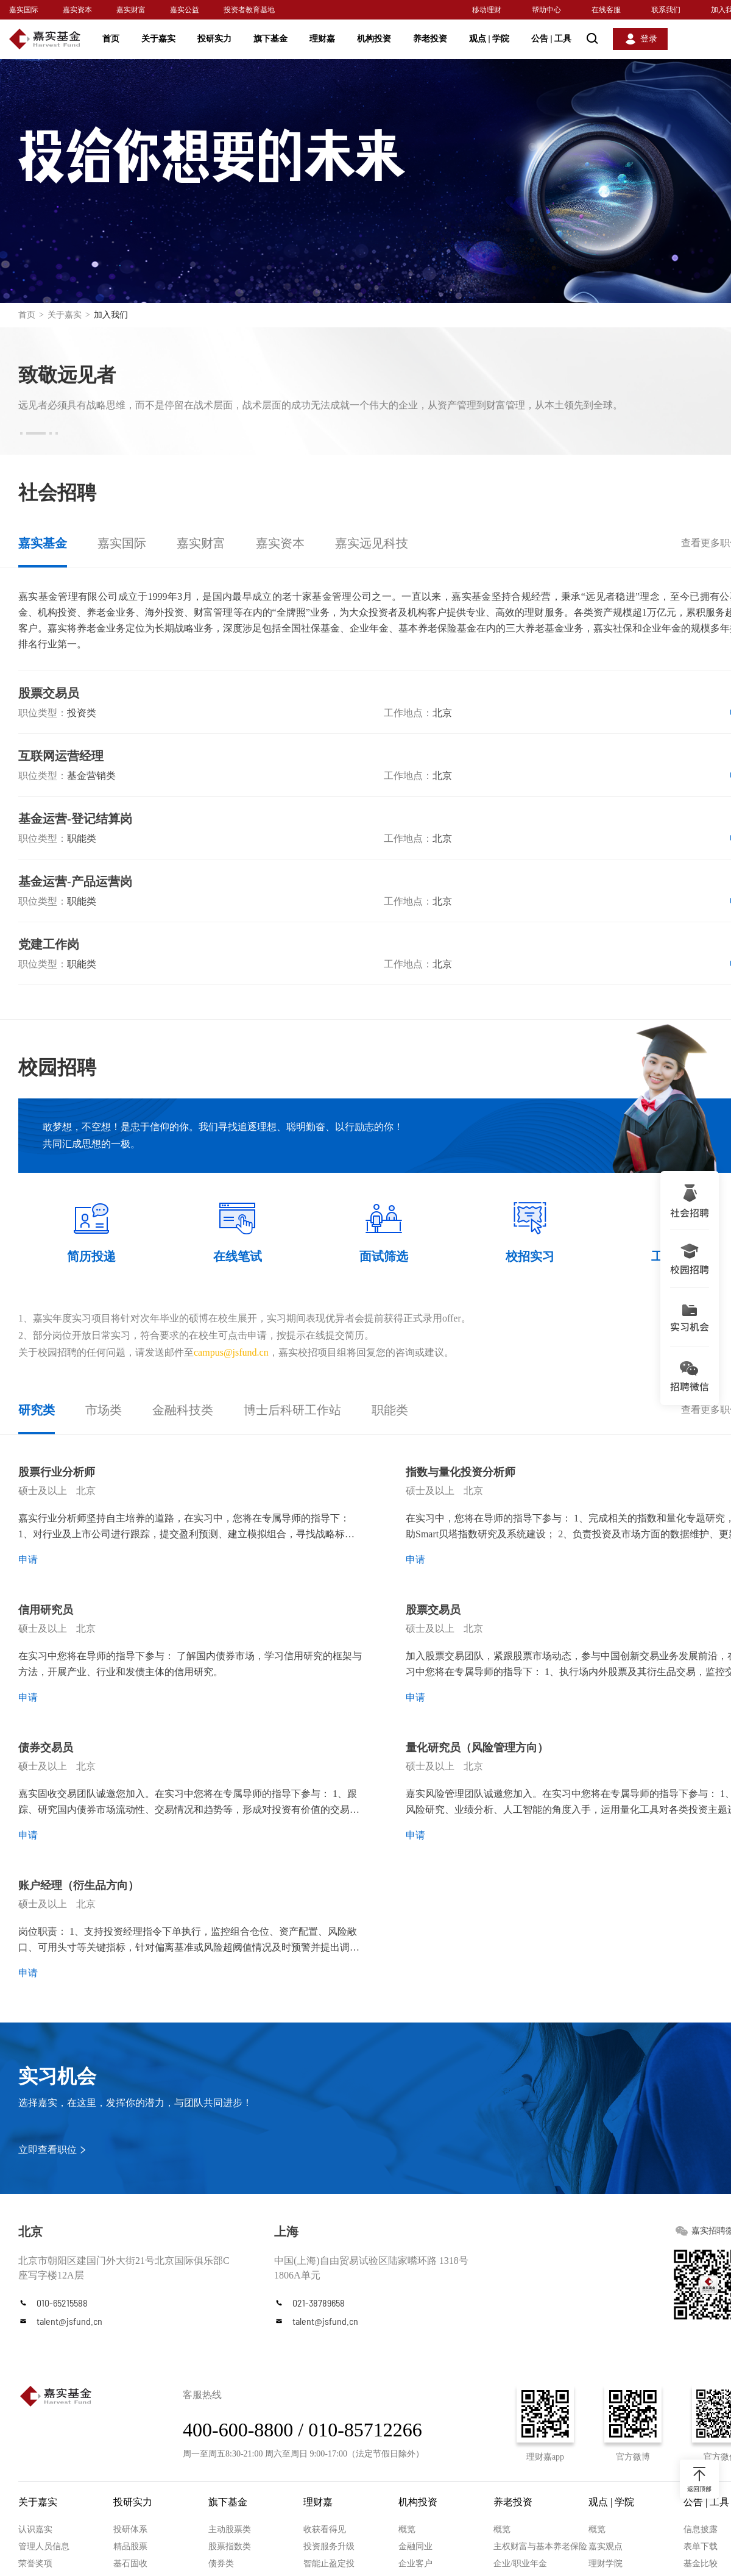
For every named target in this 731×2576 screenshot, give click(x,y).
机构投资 (374, 38)
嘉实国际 (23, 9)
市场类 (103, 1410)
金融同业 (415, 2546)
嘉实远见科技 (371, 543)
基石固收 (130, 2563)
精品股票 (130, 2546)
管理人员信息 (43, 2546)
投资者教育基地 (249, 9)
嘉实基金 (42, 543)
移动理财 (486, 9)
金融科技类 (182, 1410)
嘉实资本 (77, 9)
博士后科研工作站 (292, 1410)
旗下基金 (270, 38)
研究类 (36, 1410)
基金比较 (700, 2563)
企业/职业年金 (520, 2563)
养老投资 (430, 38)
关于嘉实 (158, 38)
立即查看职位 (47, 2149)
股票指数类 (229, 2546)
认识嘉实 (35, 2529)
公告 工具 (551, 38)
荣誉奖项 (35, 2563)
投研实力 (214, 38)
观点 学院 (489, 38)
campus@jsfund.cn (231, 1352)
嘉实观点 (605, 2546)
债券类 (221, 2563)
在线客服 (606, 9)
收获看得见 (324, 2529)
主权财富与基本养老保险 (540, 2546)
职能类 (390, 1410)
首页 (110, 38)
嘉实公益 (184, 9)
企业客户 (415, 2563)
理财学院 (605, 2563)
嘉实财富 (131, 9)
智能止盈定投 (329, 2563)
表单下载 (700, 2546)
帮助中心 (546, 9)
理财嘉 (322, 38)
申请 (28, 1559)
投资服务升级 (329, 2546)
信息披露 (700, 2529)
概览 (406, 2529)
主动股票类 (229, 2529)
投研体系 (130, 2529)
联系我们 (665, 9)
